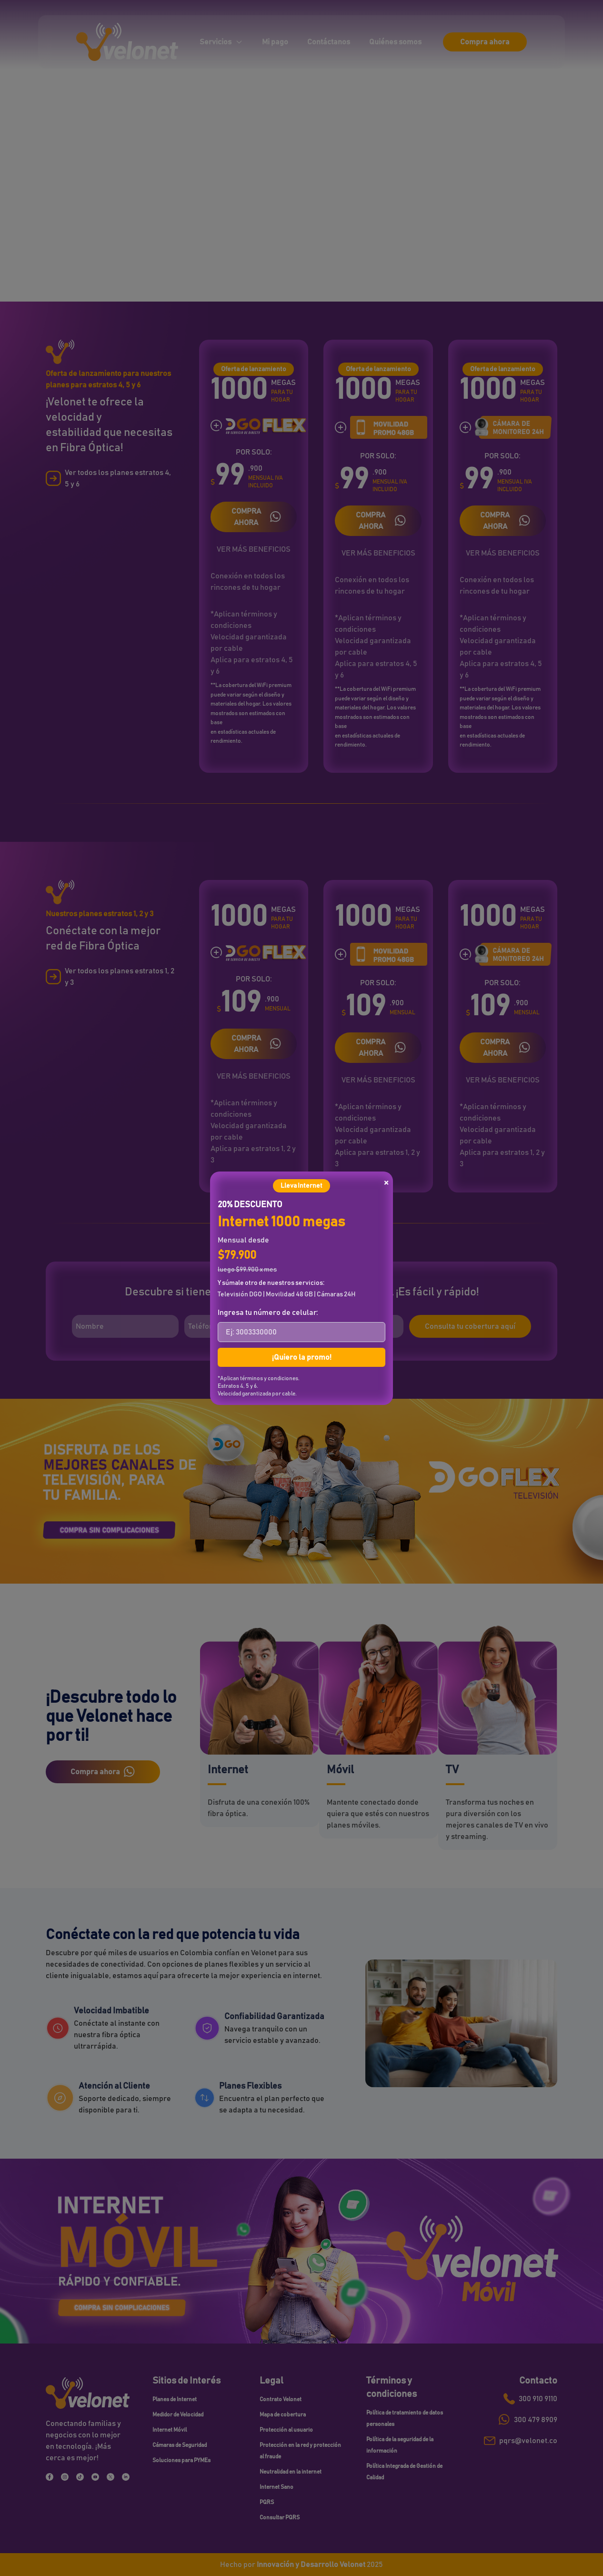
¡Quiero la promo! (302, 1357)
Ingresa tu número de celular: (268, 1312)
